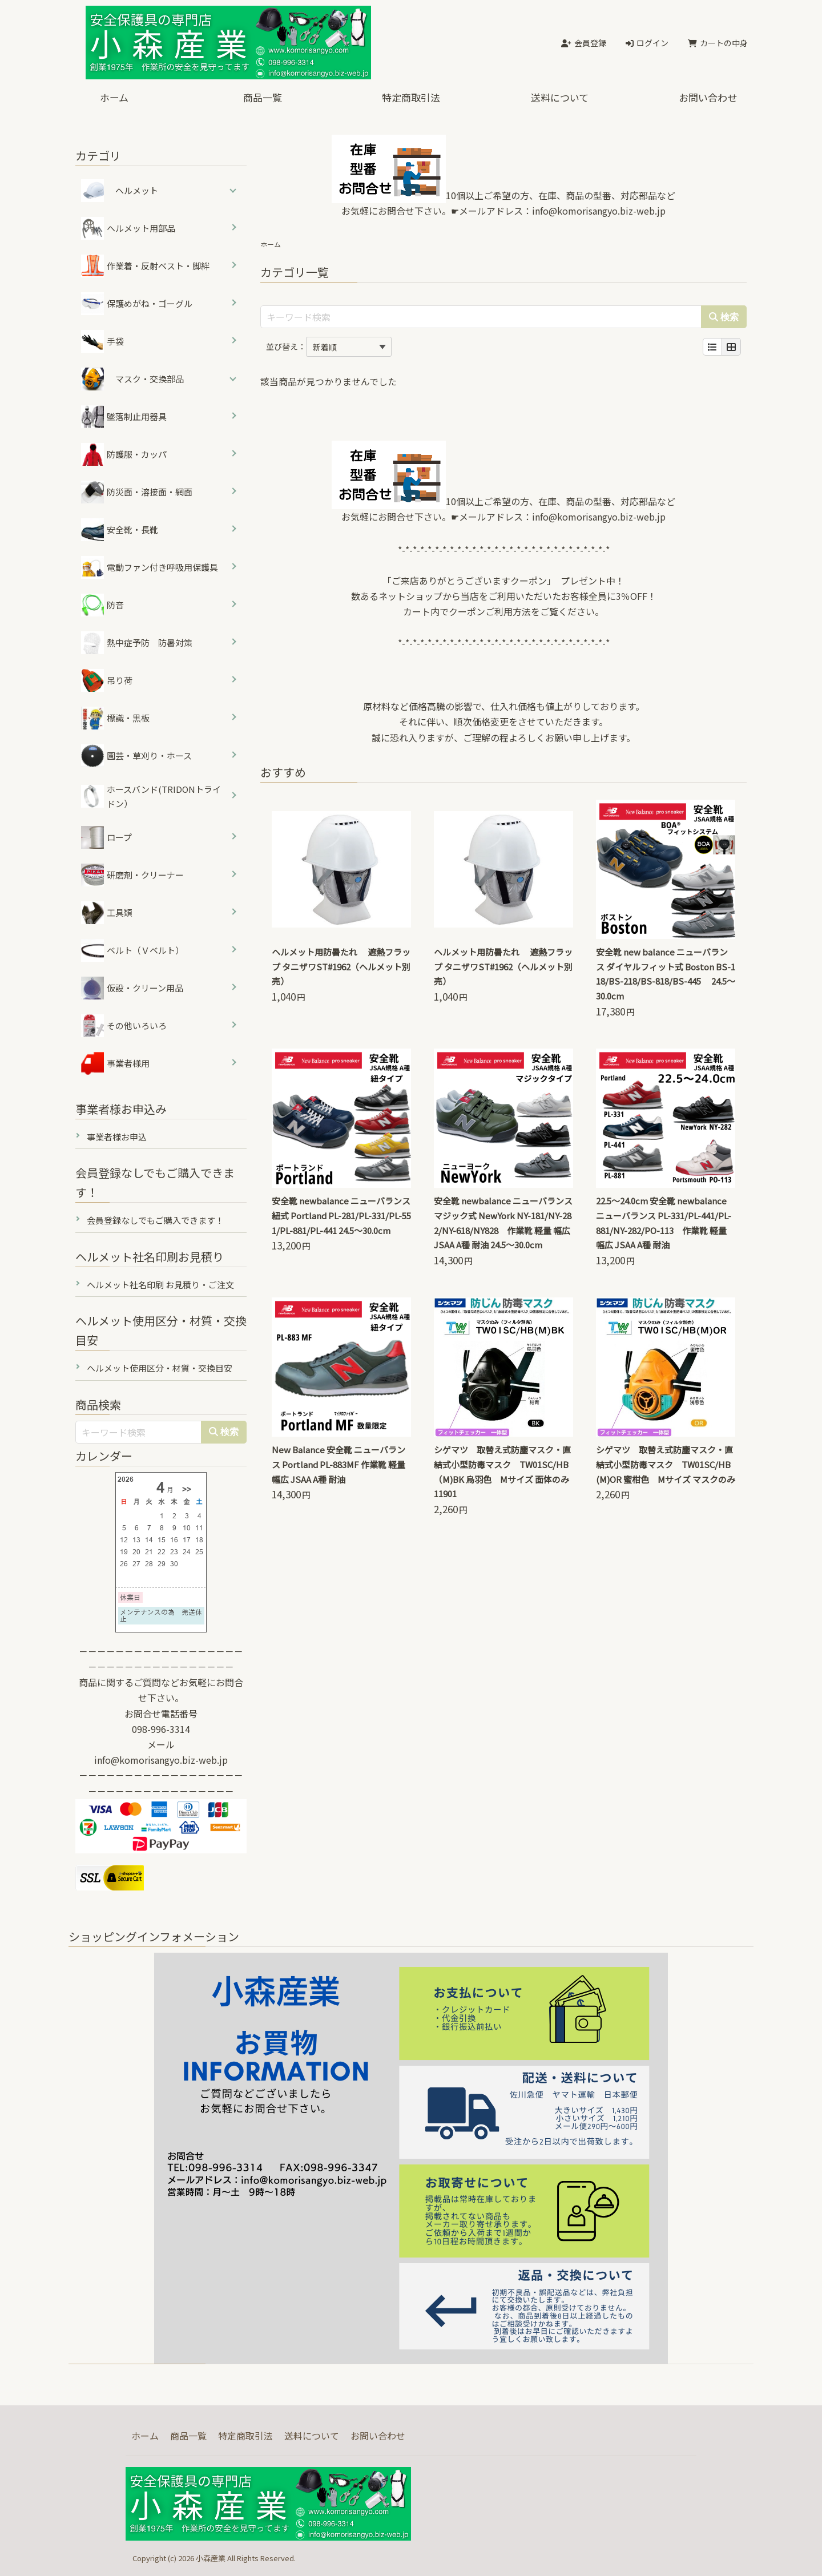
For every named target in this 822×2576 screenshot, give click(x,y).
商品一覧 (262, 97)
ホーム (114, 97)
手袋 (102, 341)
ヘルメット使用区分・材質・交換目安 (159, 1368)
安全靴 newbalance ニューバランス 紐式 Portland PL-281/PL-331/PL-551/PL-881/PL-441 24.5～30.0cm (341, 1215)
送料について (560, 97)
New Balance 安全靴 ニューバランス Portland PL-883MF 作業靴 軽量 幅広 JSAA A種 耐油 (338, 1464)
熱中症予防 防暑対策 (136, 642)
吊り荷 (106, 680)
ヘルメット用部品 (128, 228)
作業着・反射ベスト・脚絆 (145, 266)
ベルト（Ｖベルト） (132, 950)
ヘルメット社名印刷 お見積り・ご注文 (160, 1285)
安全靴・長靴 (119, 529)
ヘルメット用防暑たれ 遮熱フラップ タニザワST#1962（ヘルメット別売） (341, 966)
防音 (102, 605)
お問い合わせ (708, 97)
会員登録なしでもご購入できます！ (155, 1220)
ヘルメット (136, 190)
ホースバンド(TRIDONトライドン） (151, 796)
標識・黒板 (115, 718)
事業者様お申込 (117, 1137)
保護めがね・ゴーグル (136, 303)
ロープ (106, 837)
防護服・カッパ (124, 454)
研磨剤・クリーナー (132, 875)
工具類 (106, 912)
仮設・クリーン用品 (132, 988)
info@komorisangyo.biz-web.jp (599, 210)
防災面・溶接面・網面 (136, 492)
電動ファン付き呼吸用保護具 (149, 567)
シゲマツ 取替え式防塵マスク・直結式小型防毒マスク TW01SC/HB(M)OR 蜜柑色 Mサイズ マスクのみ (665, 1464)
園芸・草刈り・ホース (136, 755)
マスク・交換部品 (149, 379)
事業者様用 (115, 1063)
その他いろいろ (124, 1025)
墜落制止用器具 (124, 416)
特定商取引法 (411, 97)
